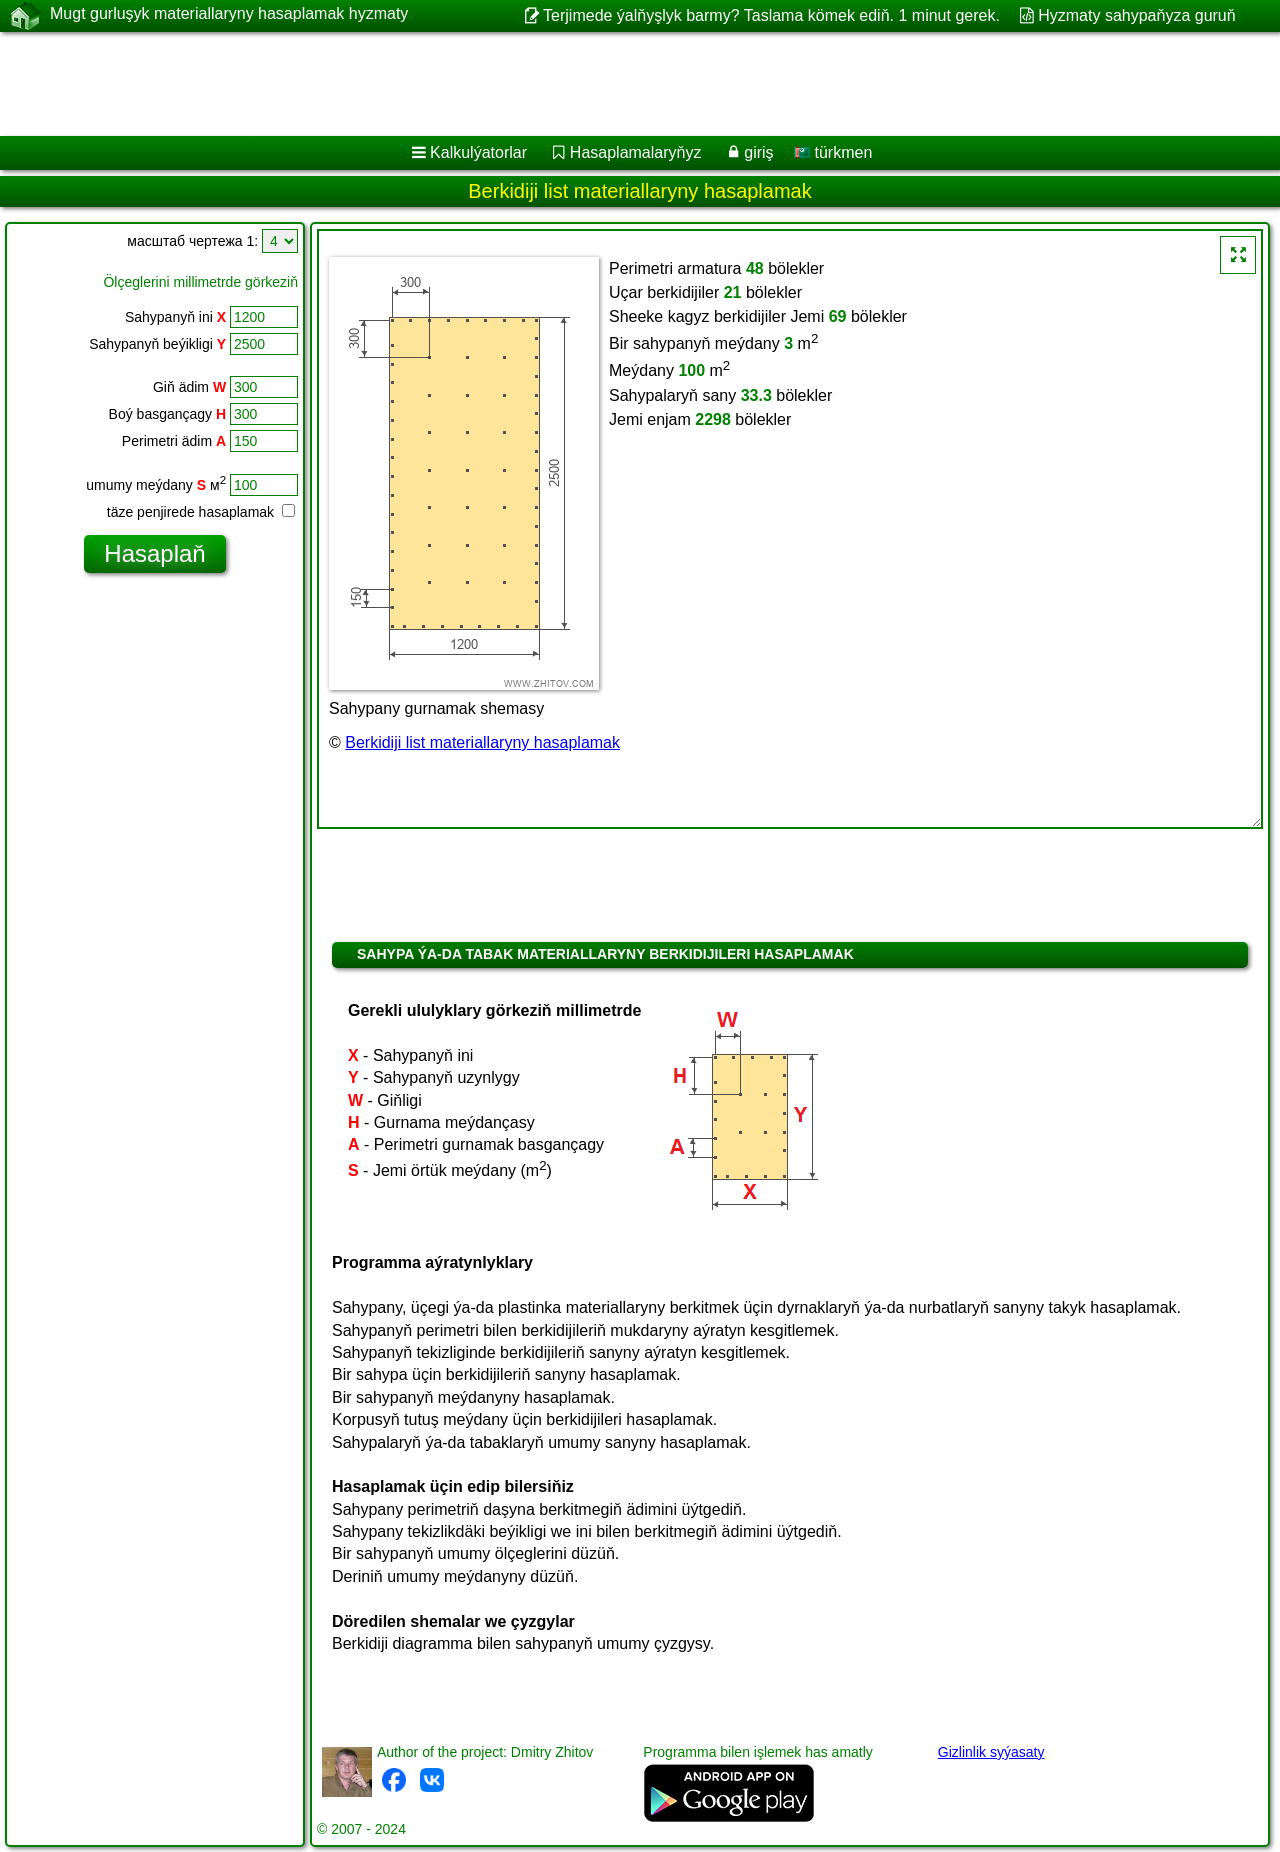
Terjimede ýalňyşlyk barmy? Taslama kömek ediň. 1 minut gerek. (771, 15)
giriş (758, 152)
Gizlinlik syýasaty (991, 1752)
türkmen (833, 152)
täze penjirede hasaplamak (201, 512)
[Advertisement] (607, 84)
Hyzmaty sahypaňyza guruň (1136, 15)
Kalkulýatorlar (478, 152)
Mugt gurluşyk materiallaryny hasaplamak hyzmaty (229, 15)
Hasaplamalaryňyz (636, 152)
